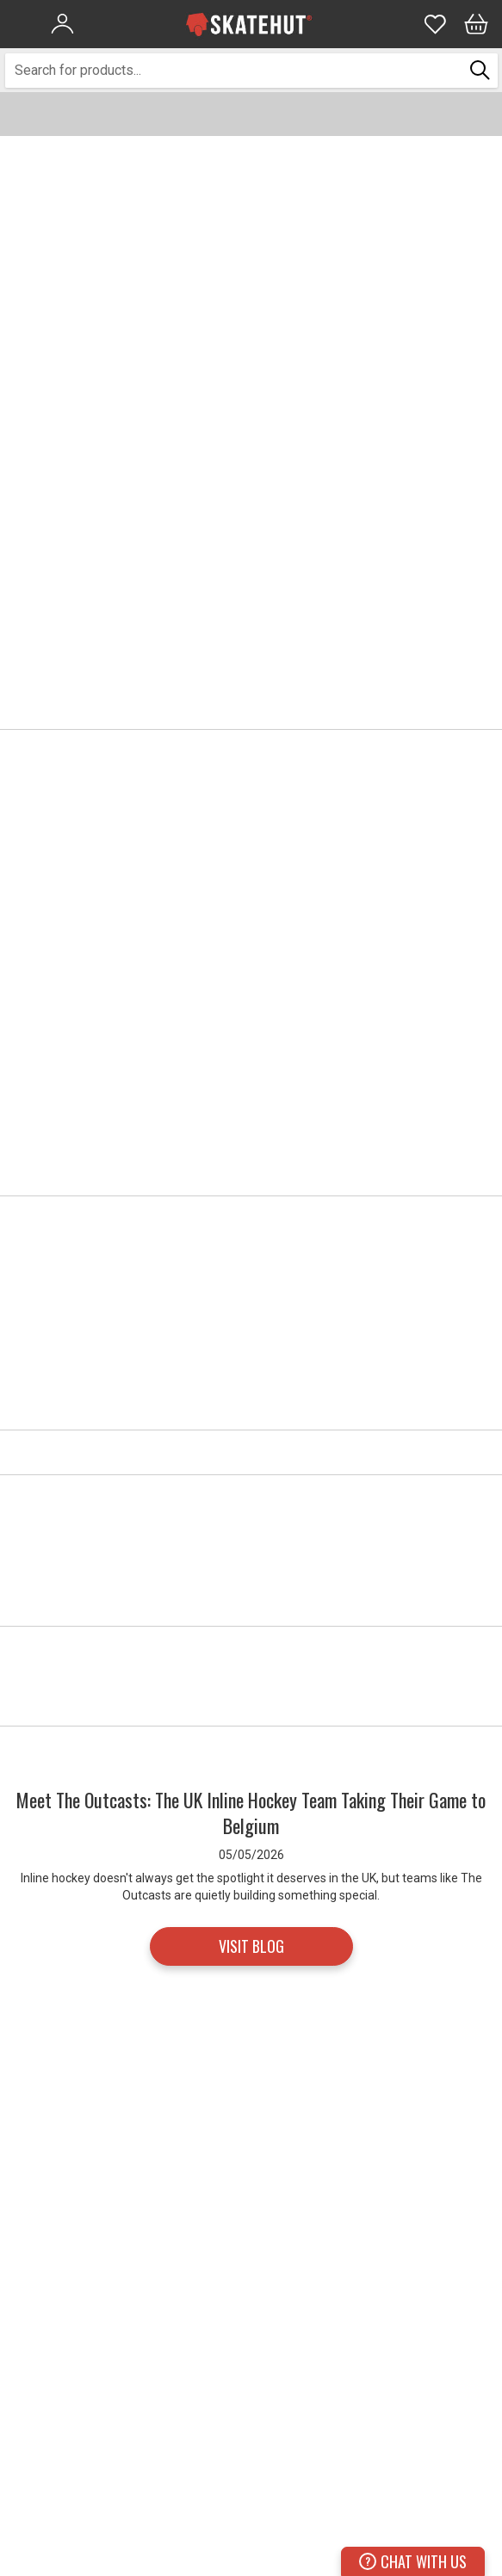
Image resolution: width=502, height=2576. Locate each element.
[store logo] (249, 24)
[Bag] (476, 24)
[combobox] (234, 70)
